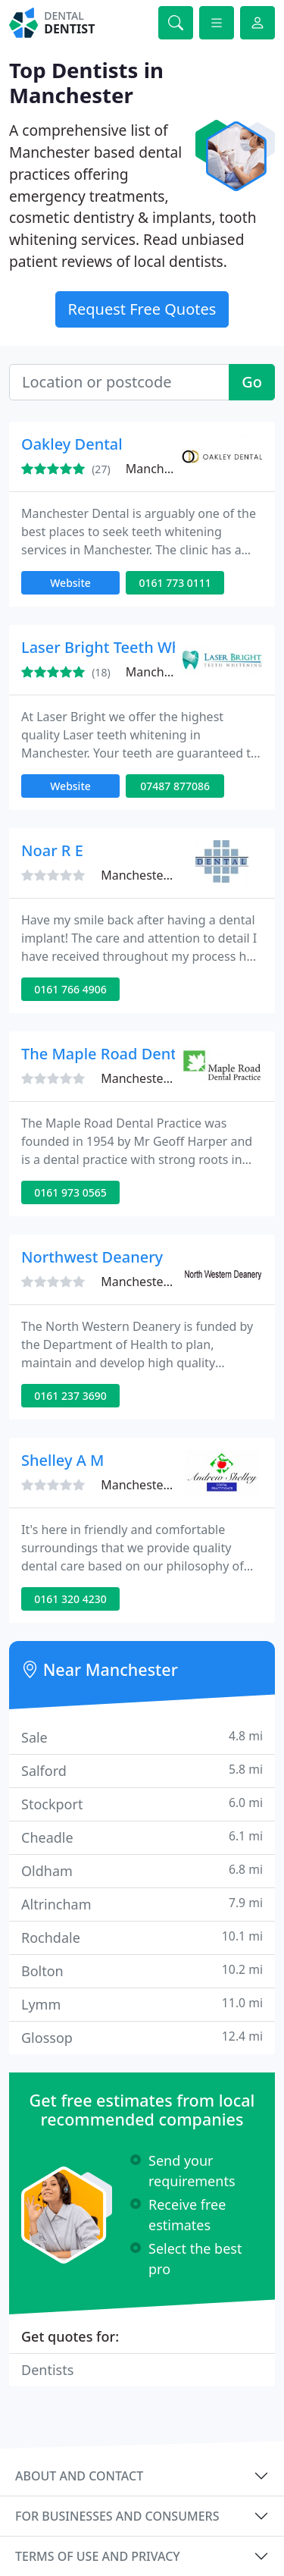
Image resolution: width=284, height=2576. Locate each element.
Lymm (142, 2003)
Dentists (47, 2370)
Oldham (142, 1870)
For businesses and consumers (117, 2516)
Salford (142, 1770)
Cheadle (142, 1837)
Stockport (142, 1803)
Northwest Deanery (92, 1257)
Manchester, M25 (174, 468)
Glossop (142, 2037)
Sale (142, 1736)
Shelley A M (62, 1460)
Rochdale (142, 1937)
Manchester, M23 (149, 1078)
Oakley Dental (72, 444)
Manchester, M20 (174, 672)
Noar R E (52, 850)
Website (70, 583)
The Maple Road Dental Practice (136, 1053)
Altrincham (142, 1903)
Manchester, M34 (149, 1484)
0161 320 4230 (70, 1599)
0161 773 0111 (175, 583)
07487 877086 (175, 786)
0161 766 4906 (70, 989)
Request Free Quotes (142, 309)
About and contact (79, 2476)
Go (252, 382)
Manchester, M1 (146, 1281)
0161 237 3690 (70, 1395)
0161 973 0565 (70, 1192)
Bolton (142, 1970)
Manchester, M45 (149, 875)
